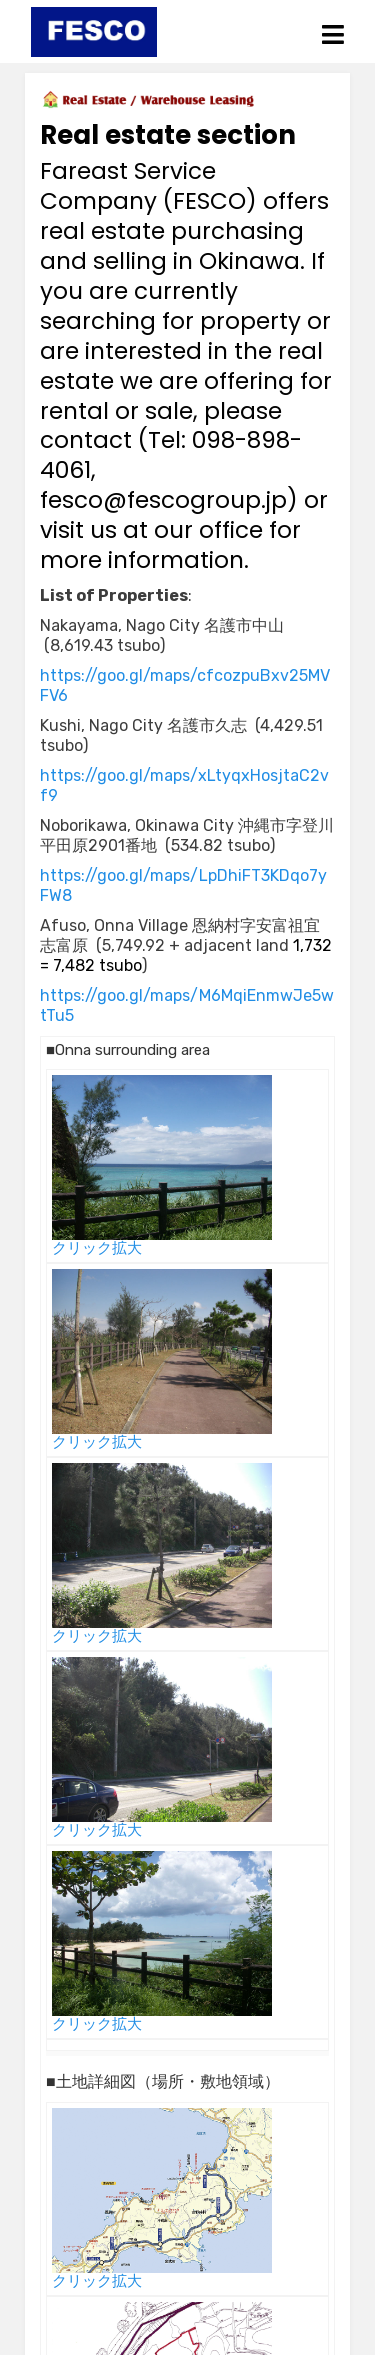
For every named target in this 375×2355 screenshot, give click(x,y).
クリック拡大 (97, 1248)
